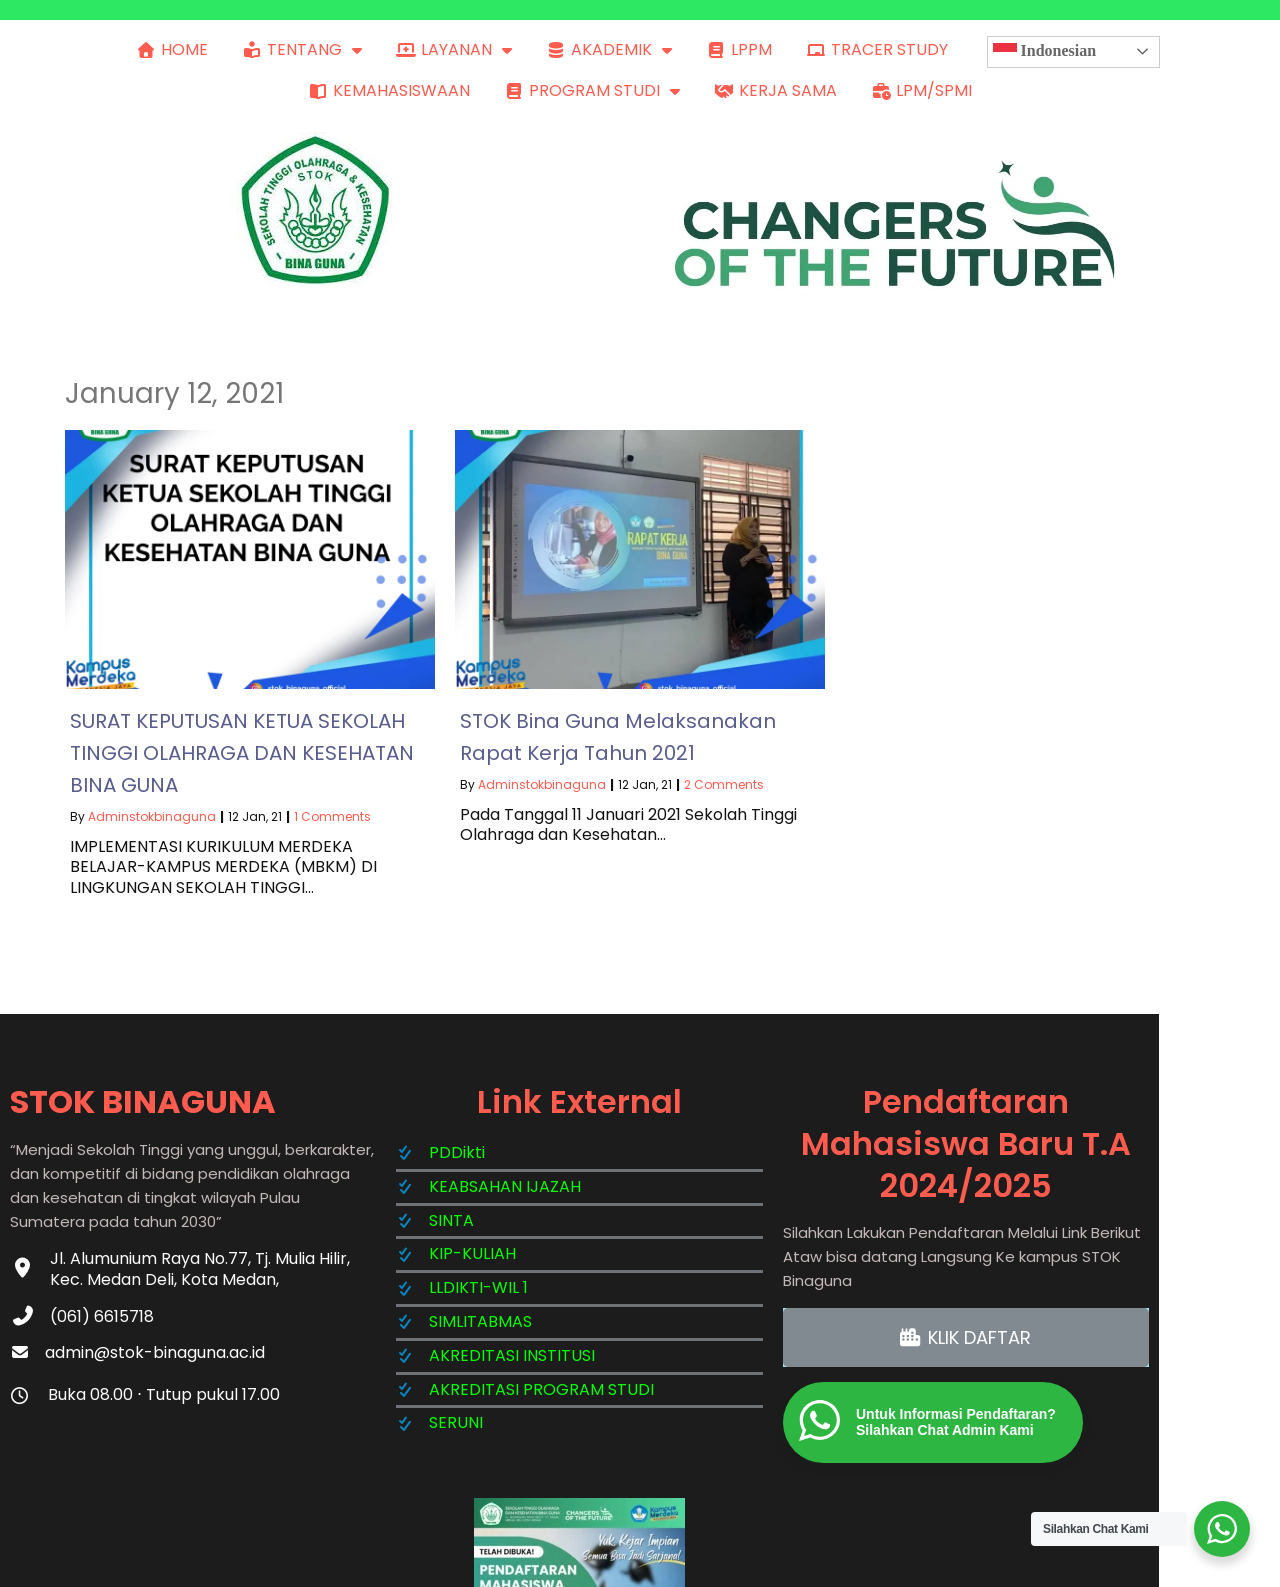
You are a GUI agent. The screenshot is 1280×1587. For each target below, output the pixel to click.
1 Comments (332, 811)
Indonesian (1045, 52)
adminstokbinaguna (152, 811)
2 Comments (724, 779)
